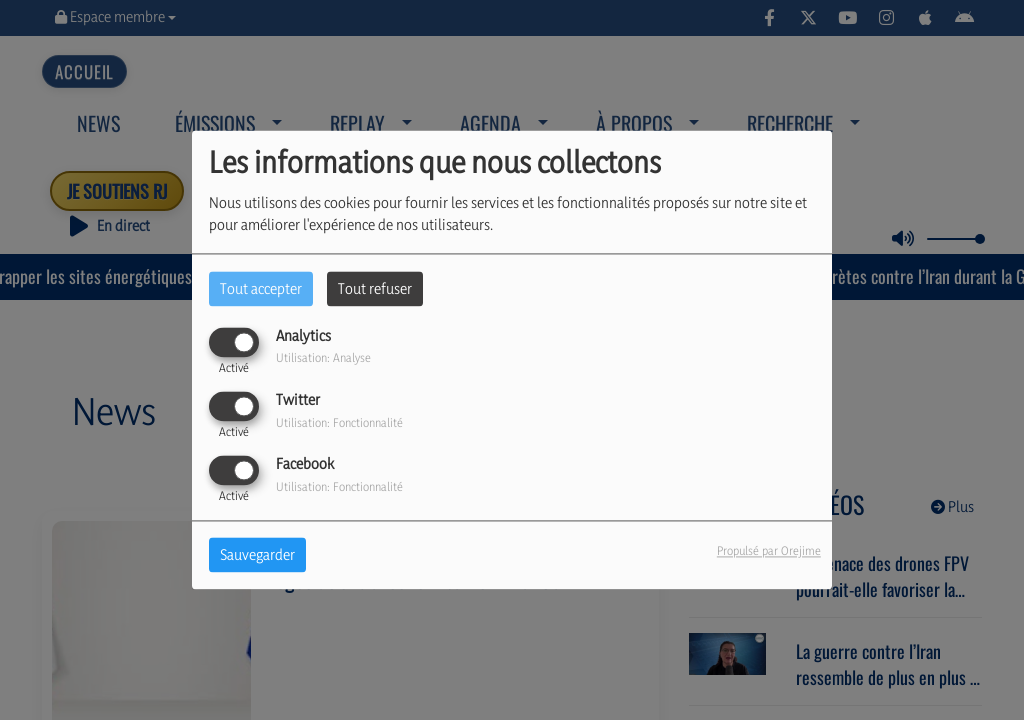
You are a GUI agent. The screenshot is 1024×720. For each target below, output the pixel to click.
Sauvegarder (257, 555)
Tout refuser (375, 288)
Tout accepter (261, 288)
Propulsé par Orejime (769, 551)
